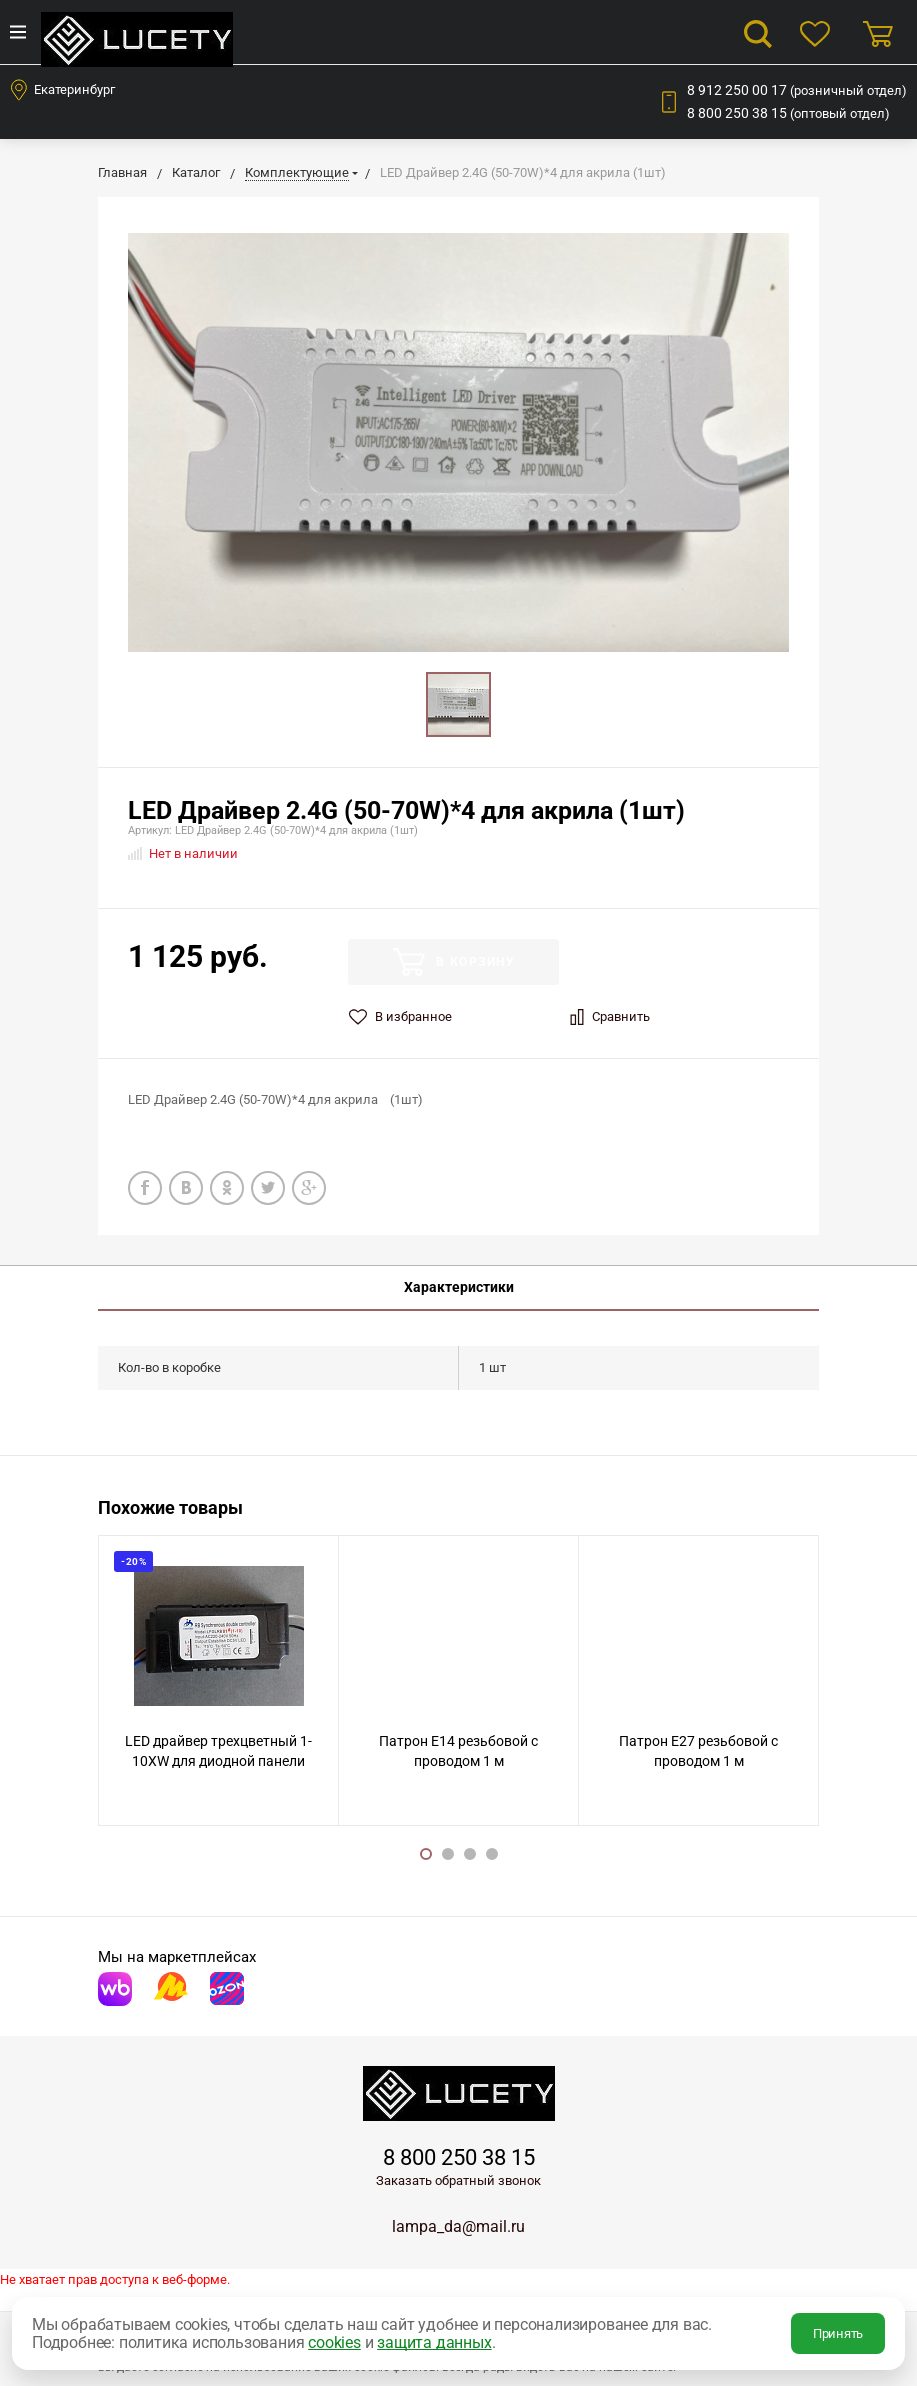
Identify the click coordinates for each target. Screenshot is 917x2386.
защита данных (434, 2342)
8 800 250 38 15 (788, 113)
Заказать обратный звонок (458, 2180)
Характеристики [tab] (459, 1287)
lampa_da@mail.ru (458, 2226)
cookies (334, 2342)
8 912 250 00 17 (797, 90)
